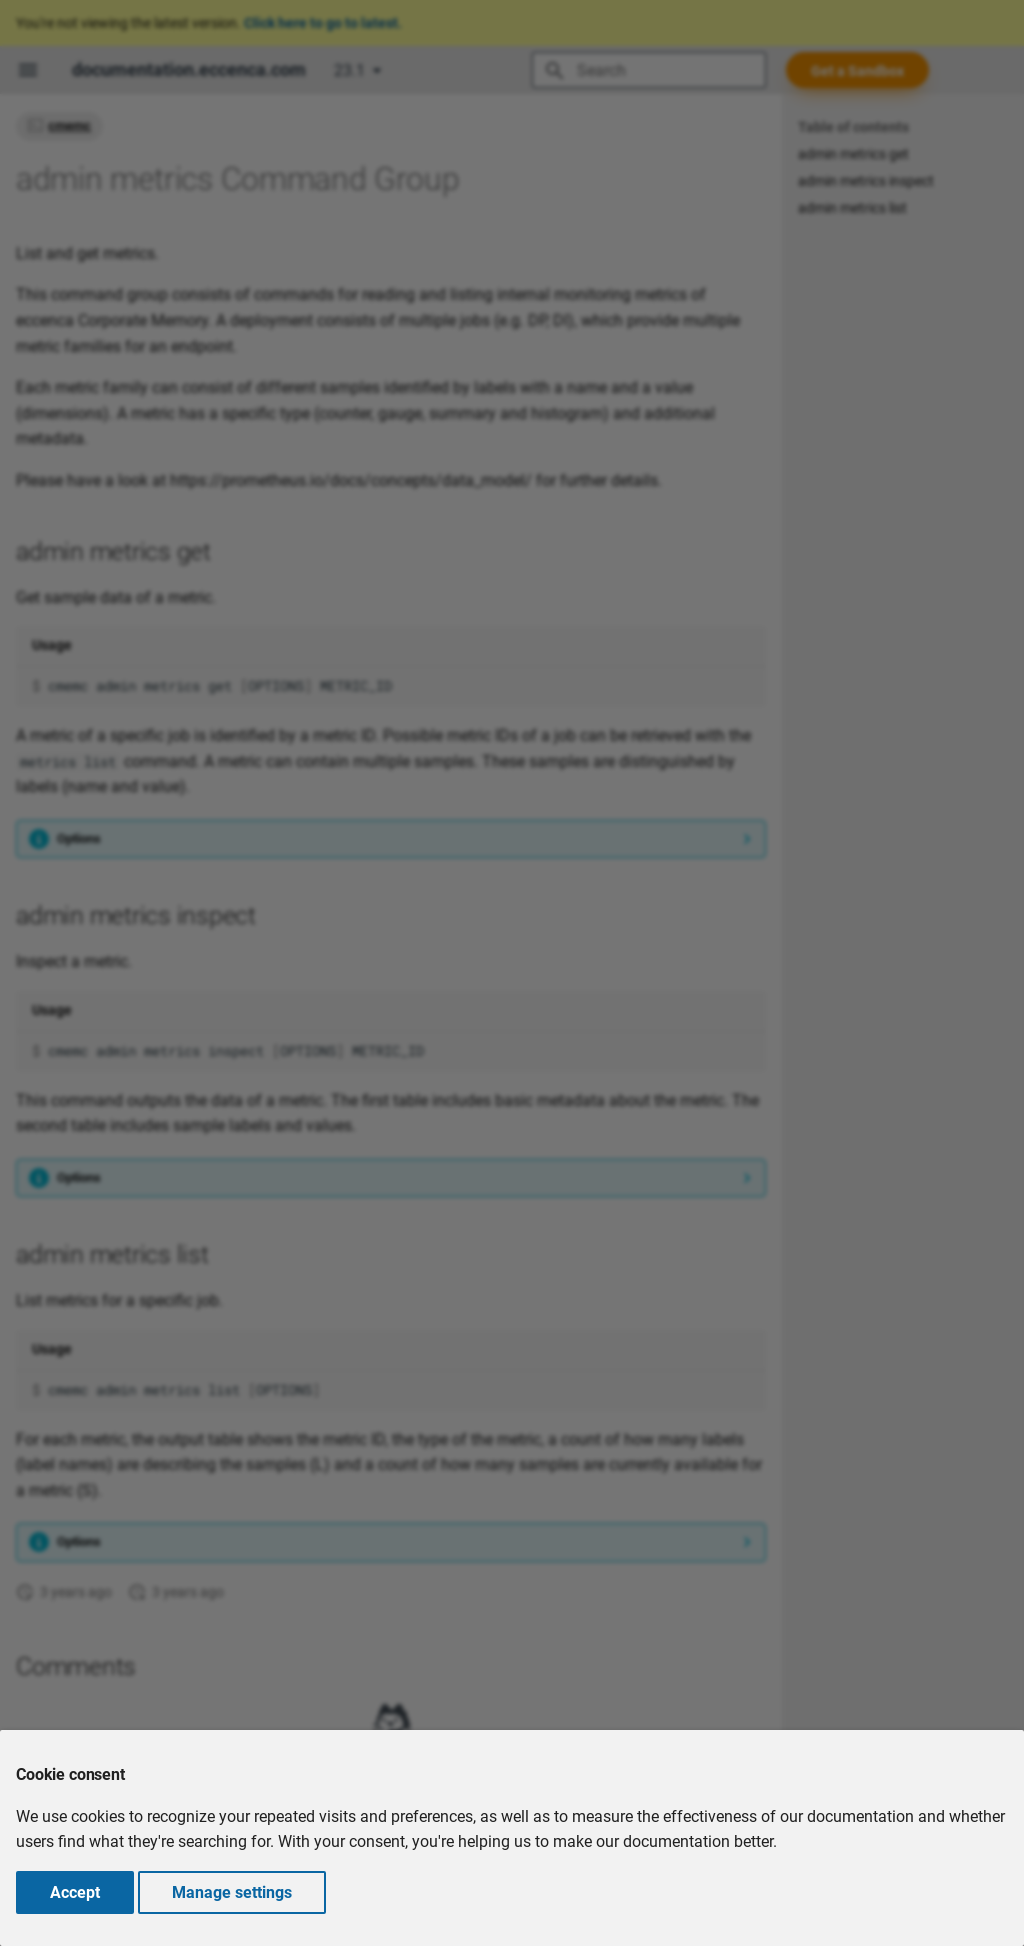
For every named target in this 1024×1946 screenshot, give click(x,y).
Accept (75, 1892)
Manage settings (232, 1892)
